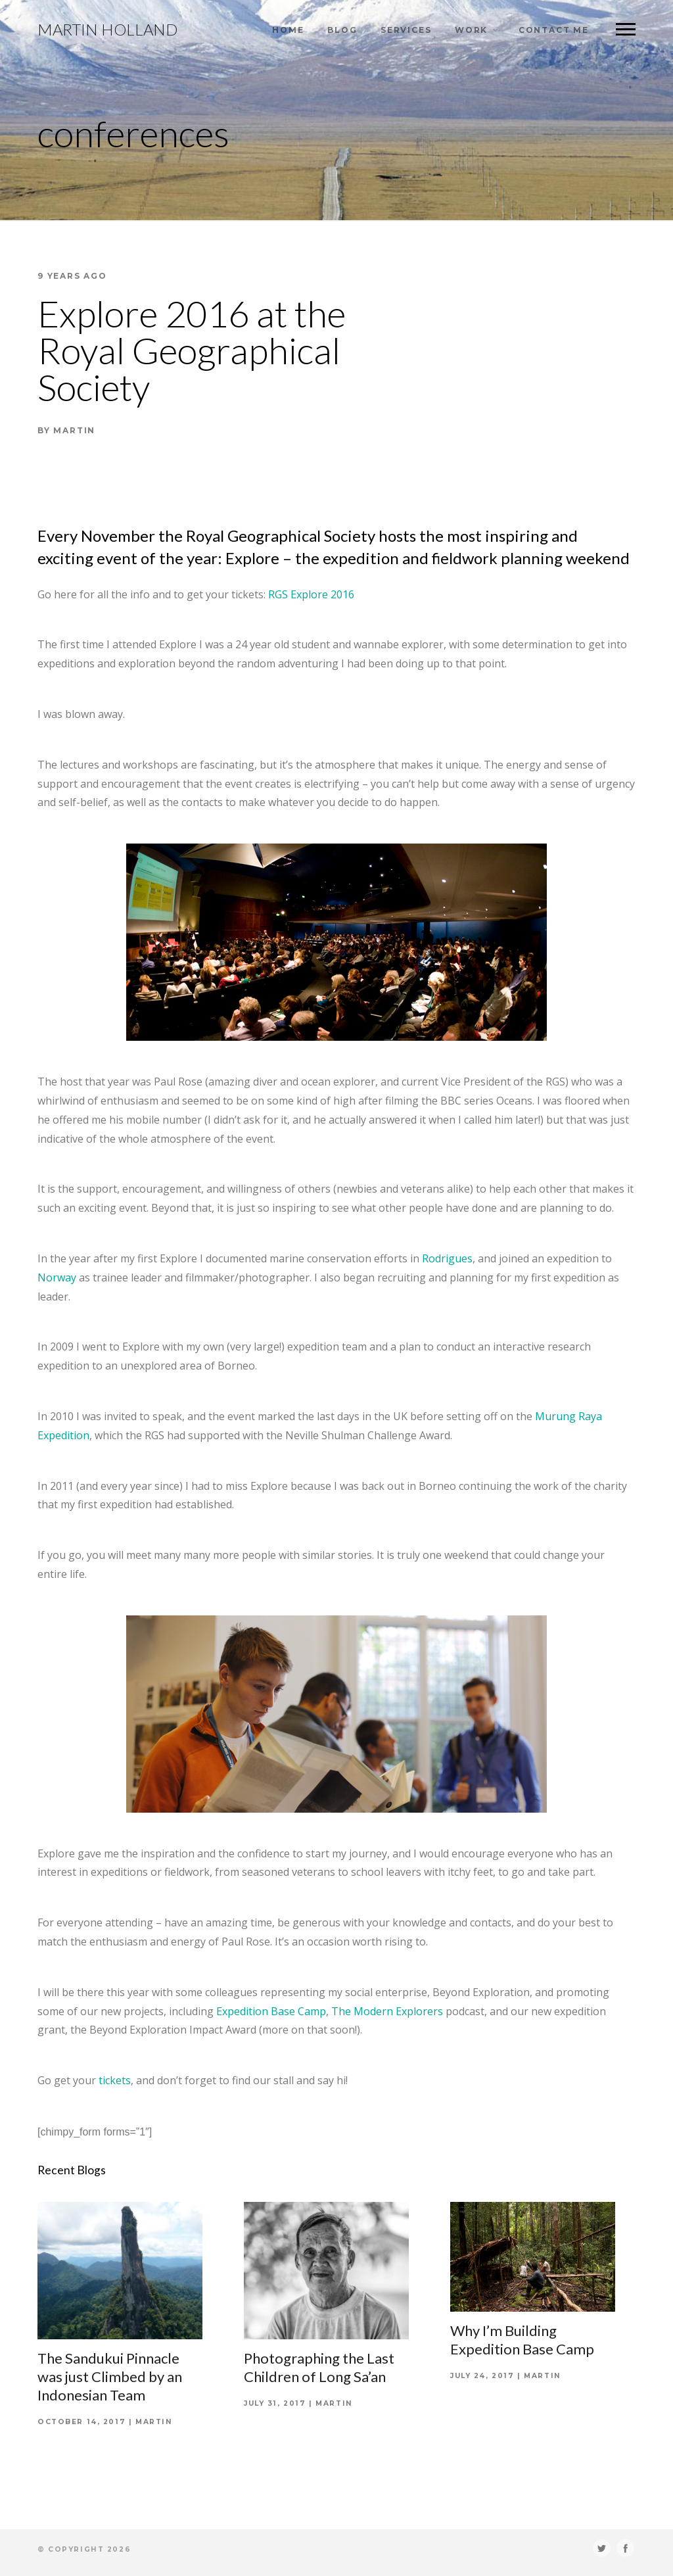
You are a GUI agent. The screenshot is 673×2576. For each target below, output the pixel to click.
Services (406, 30)
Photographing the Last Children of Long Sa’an (319, 2367)
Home (288, 30)
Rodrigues (447, 1258)
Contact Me (554, 30)
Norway (56, 1277)
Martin (153, 2422)
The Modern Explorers (387, 2011)
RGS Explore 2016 (311, 594)
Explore (252, 557)
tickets (115, 2080)
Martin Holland (107, 29)
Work (471, 30)
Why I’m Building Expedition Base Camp (522, 2340)
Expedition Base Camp (271, 2011)
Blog (342, 30)
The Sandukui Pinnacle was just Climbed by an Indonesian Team (109, 2376)
